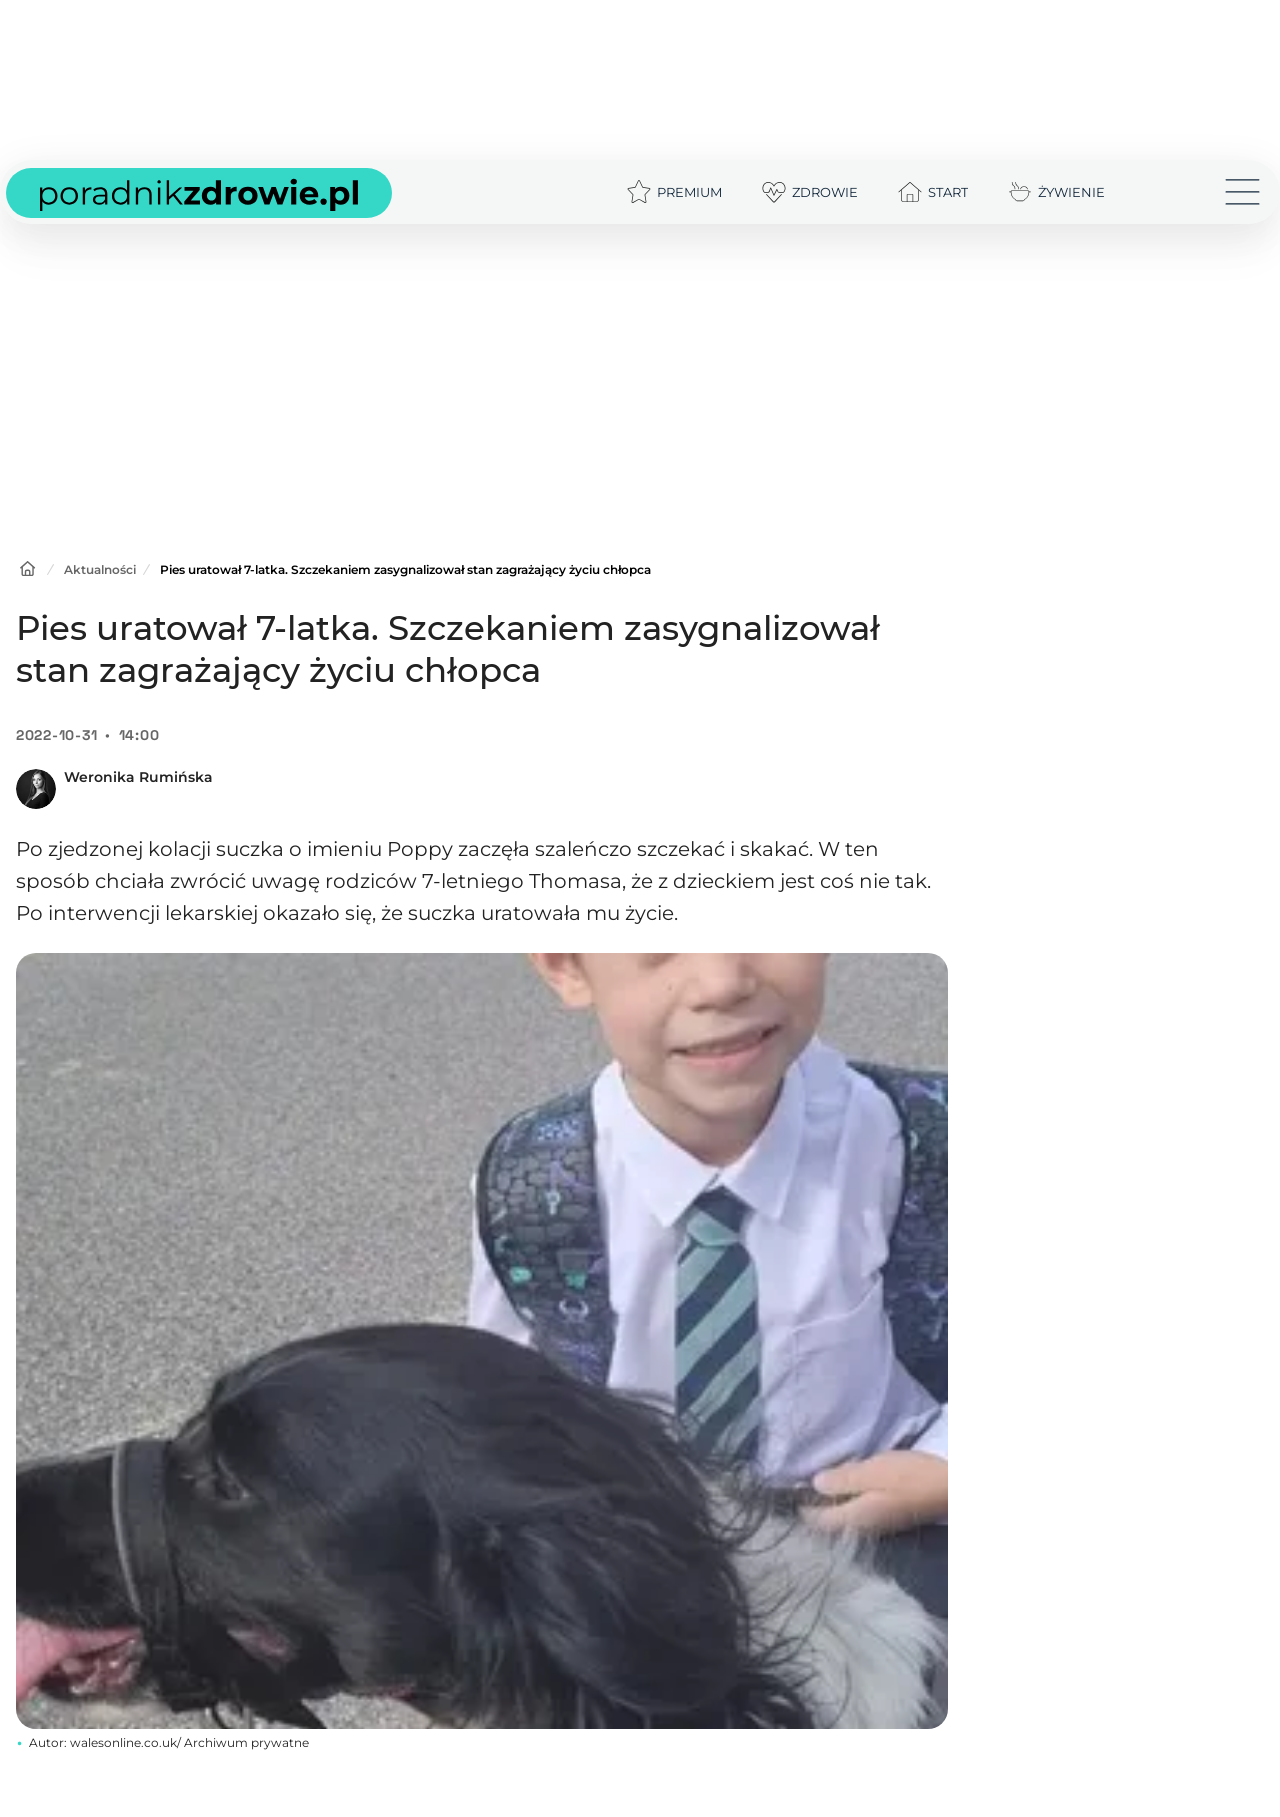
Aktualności (100, 569)
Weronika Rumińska (138, 777)
